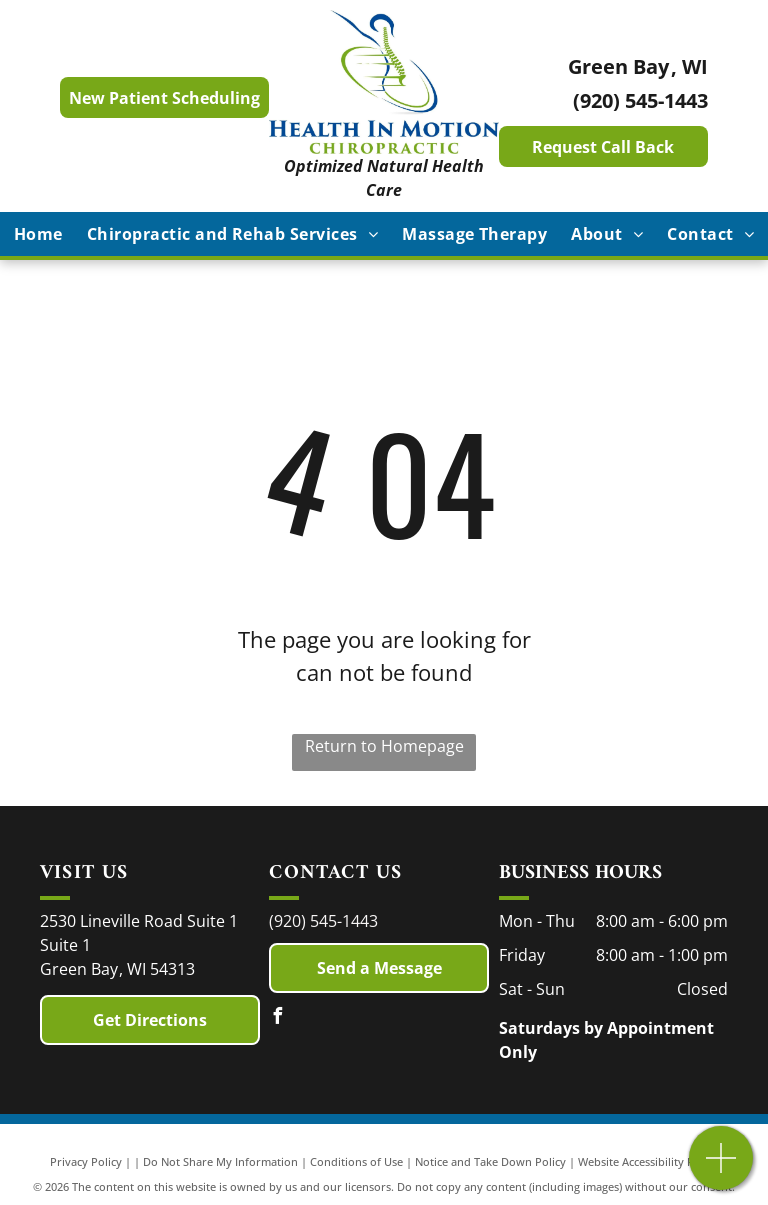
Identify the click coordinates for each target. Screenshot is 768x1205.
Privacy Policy (86, 1161)
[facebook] (277, 1018)
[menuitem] (38, 234)
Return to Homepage (384, 746)
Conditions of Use (356, 1161)
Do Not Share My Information (220, 1161)
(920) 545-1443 (640, 100)
